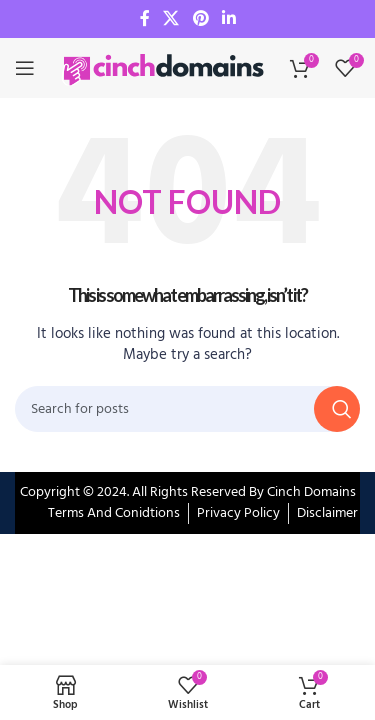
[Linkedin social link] (228, 19)
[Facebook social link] (145, 19)
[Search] (187, 409)
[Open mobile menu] (25, 68)
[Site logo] (165, 68)
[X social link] (171, 19)
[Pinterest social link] (200, 19)
